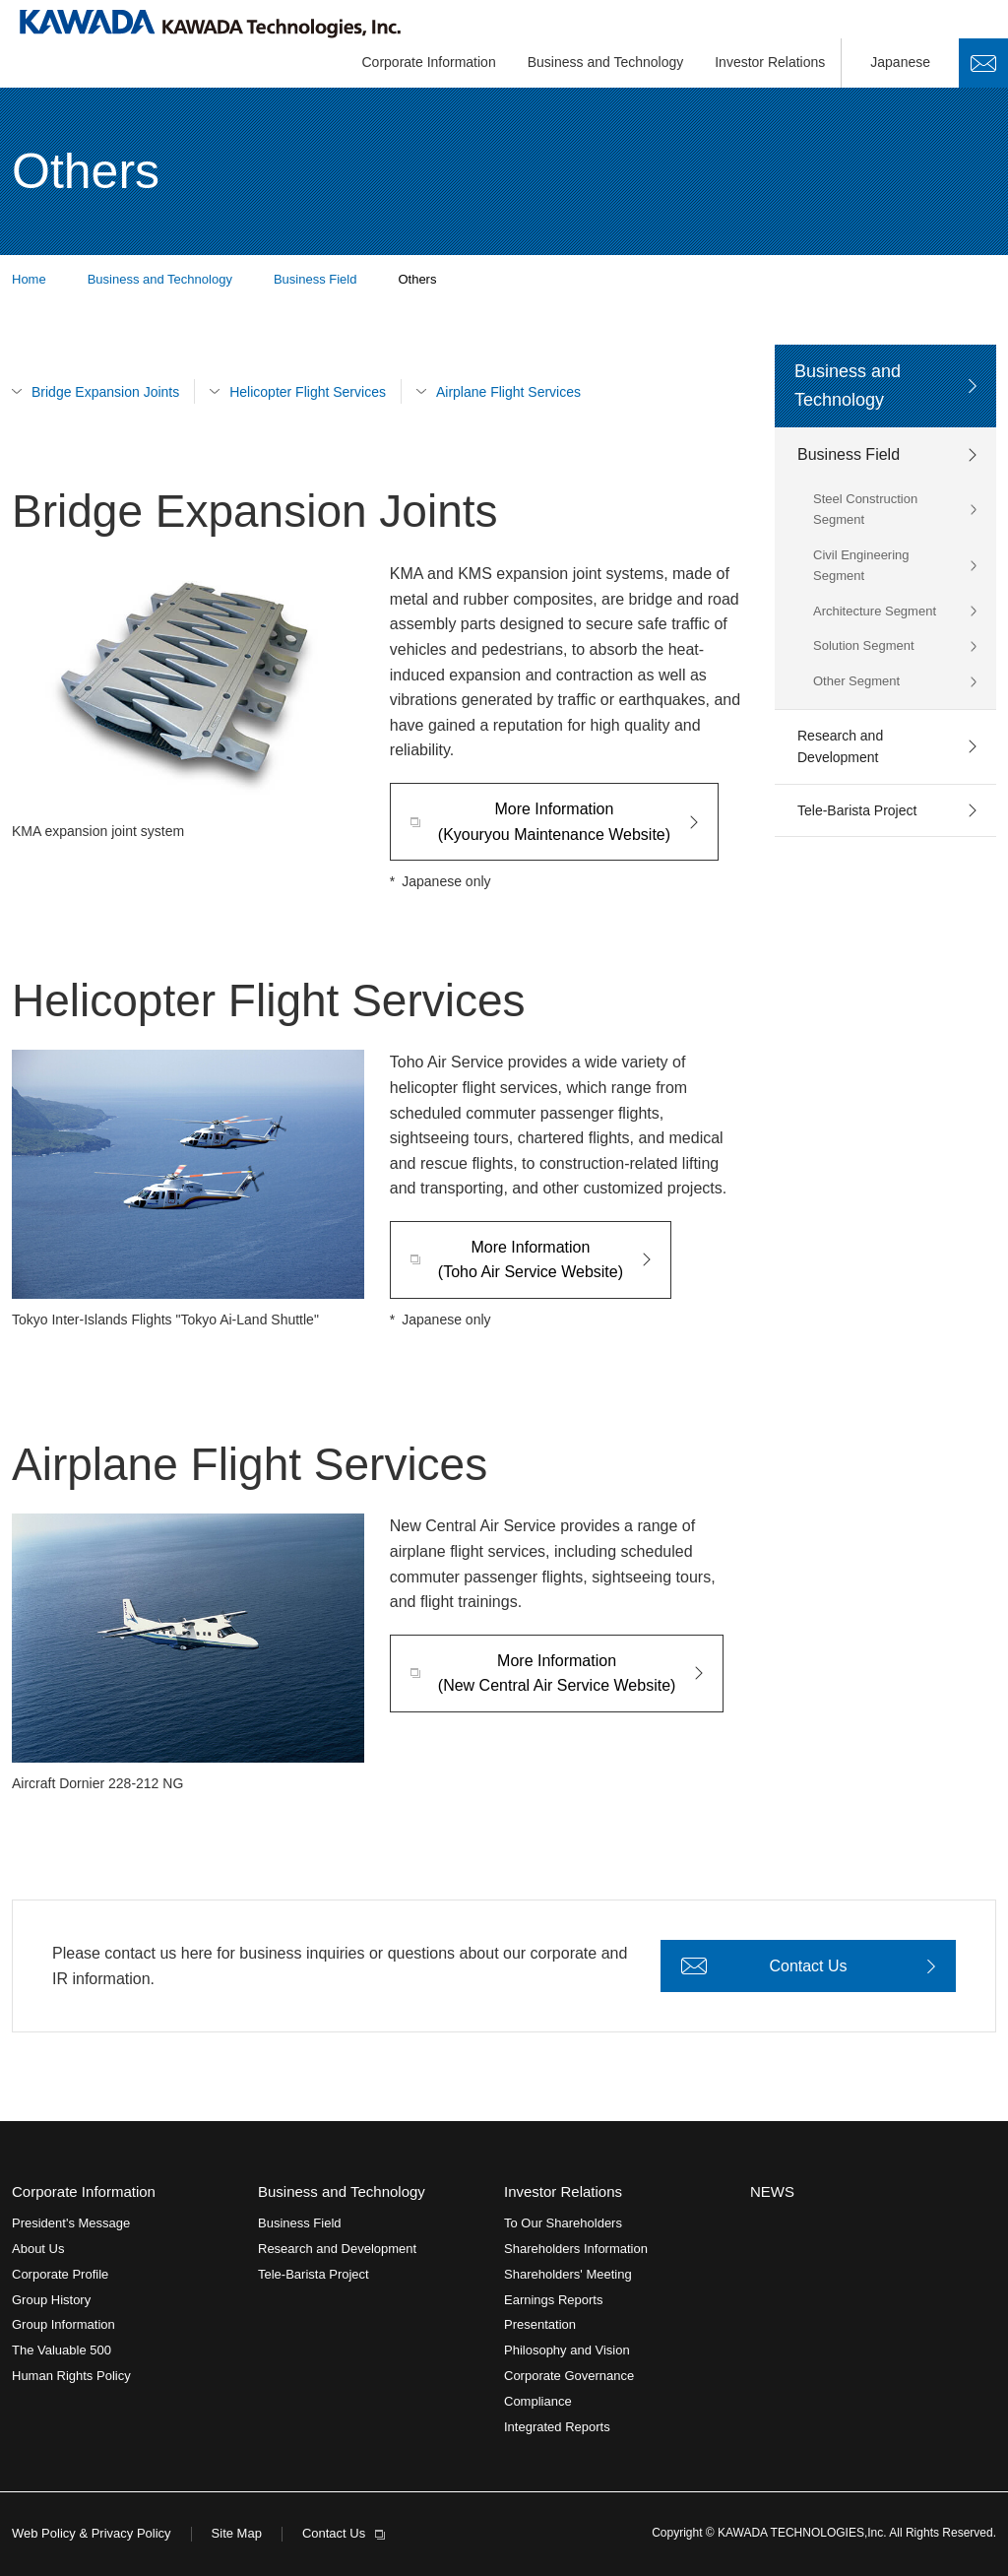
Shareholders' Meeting (568, 2274)
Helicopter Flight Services (307, 392)
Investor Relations (770, 62)
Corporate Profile (60, 2274)
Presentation (540, 2324)
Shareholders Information (576, 2248)
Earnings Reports (553, 2299)
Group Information (63, 2324)
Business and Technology (606, 62)
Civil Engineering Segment (861, 565)
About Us (38, 2248)
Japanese (900, 62)
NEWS (772, 2191)
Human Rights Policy (71, 2375)
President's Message (71, 2223)
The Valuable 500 (61, 2350)
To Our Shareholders (563, 2223)
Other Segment (856, 681)
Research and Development (840, 746)
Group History (51, 2299)
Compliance (538, 2401)
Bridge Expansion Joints (105, 392)
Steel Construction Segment (865, 509)
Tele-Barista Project (856, 810)
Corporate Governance (569, 2375)
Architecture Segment (874, 611)
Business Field (848, 454)
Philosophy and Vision (567, 2350)
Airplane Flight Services (508, 392)
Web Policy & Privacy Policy (91, 2533)
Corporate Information (429, 62)
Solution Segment (863, 645)
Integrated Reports (557, 2426)
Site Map (237, 2533)
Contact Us (983, 63)
